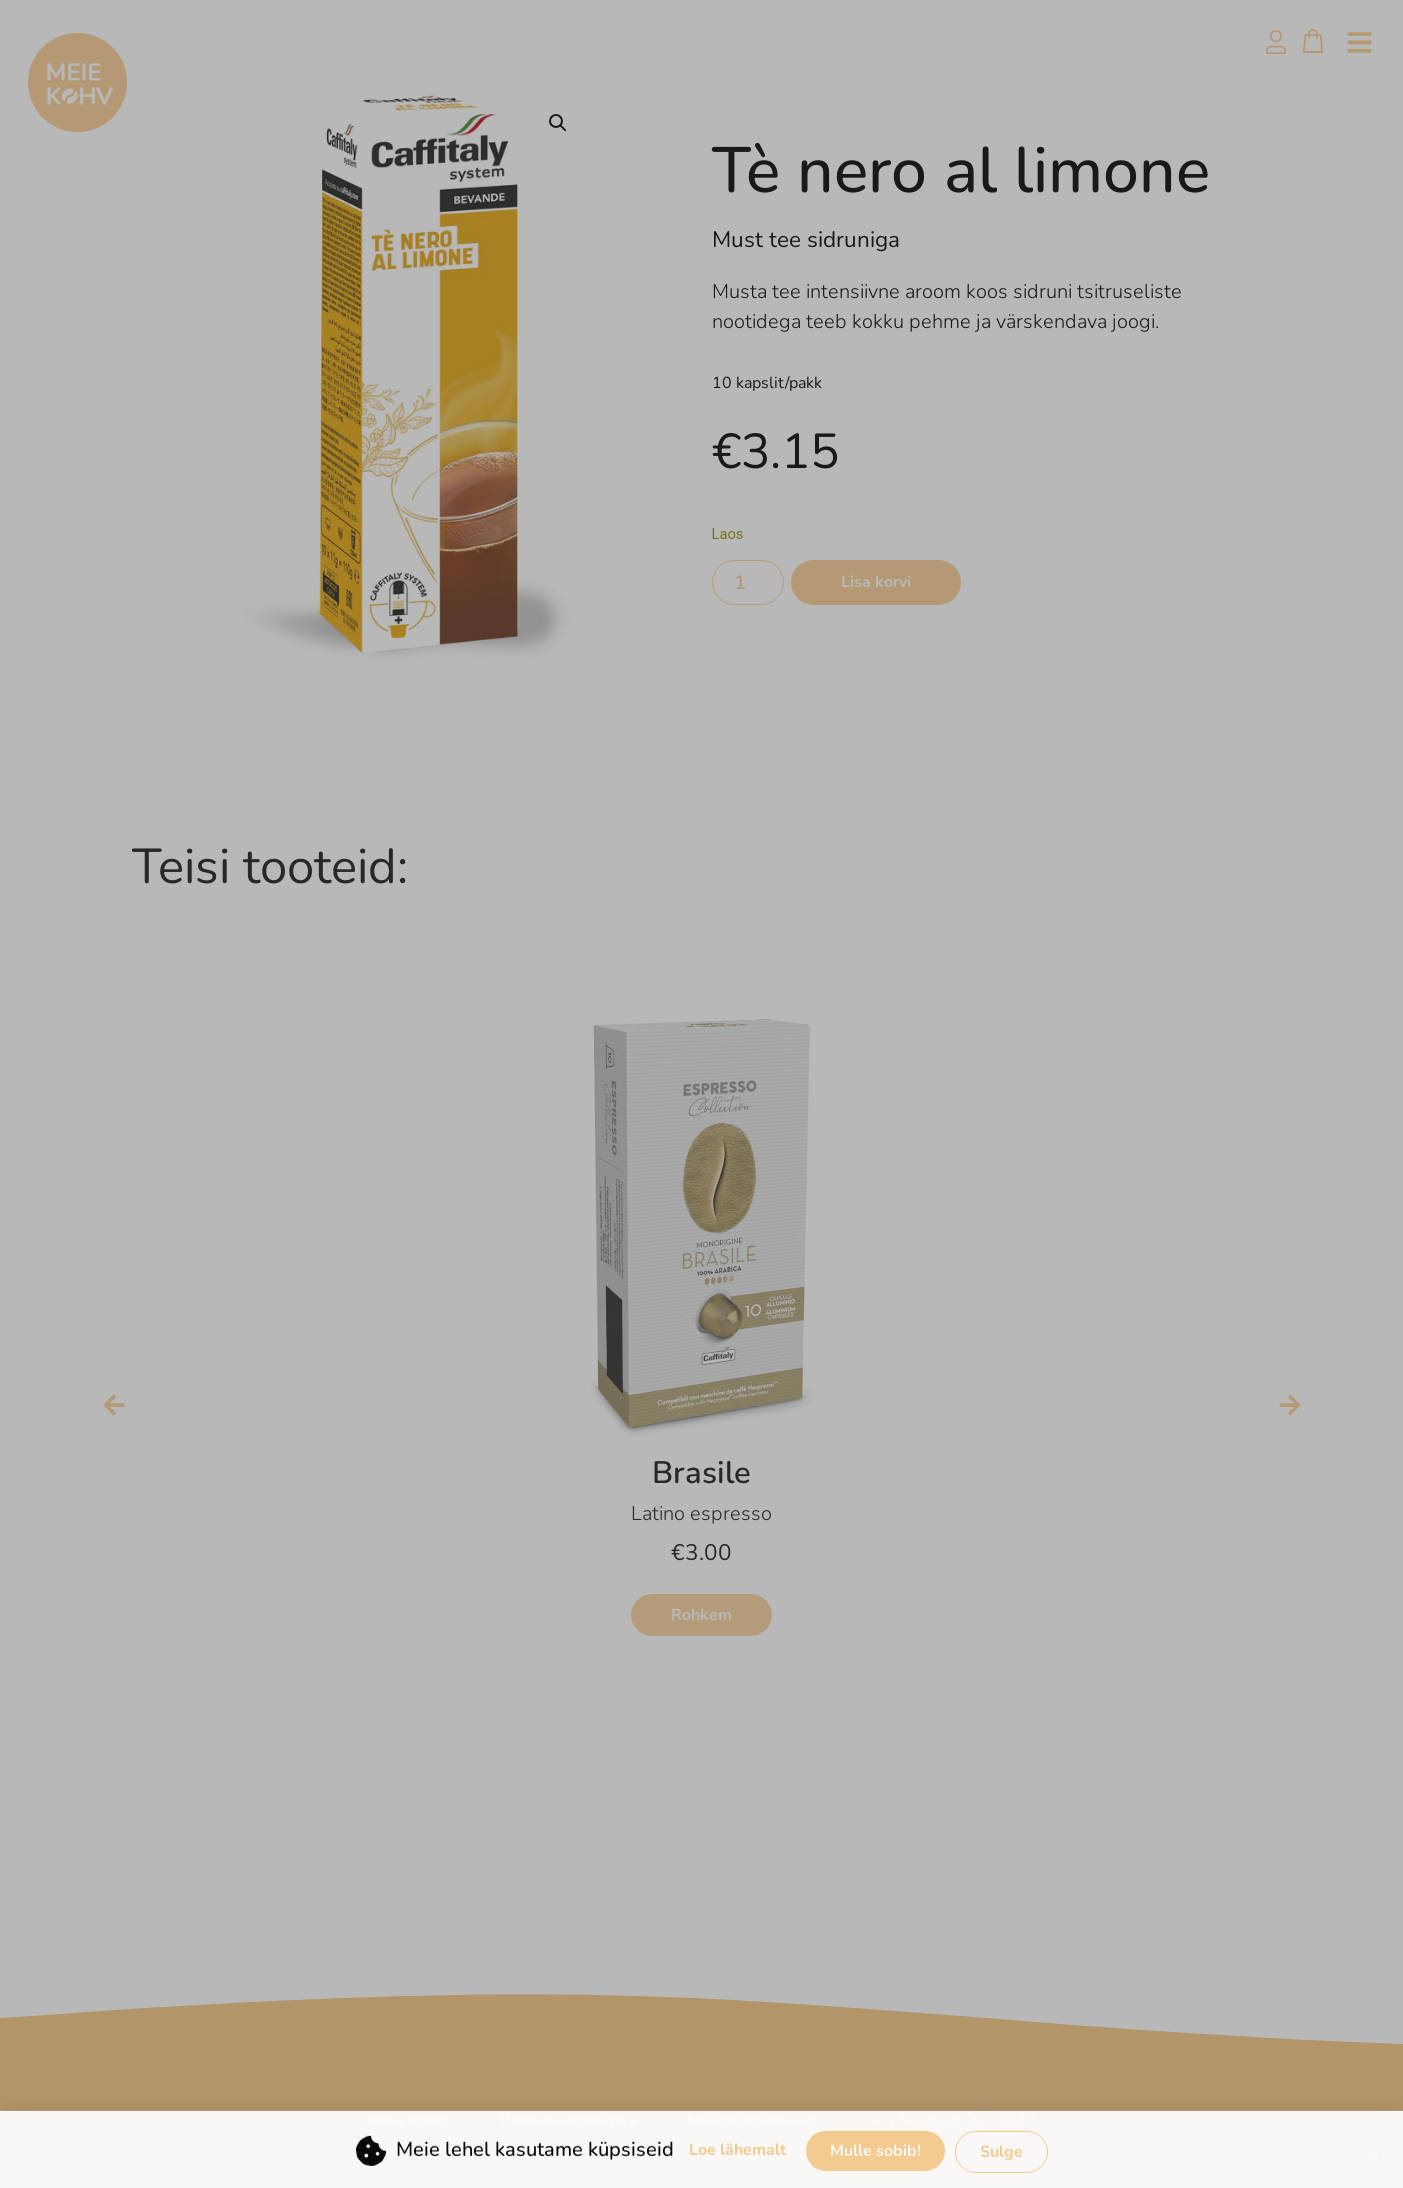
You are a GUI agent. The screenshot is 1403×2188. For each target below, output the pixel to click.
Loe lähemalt (737, 2171)
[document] (701, 1094)
